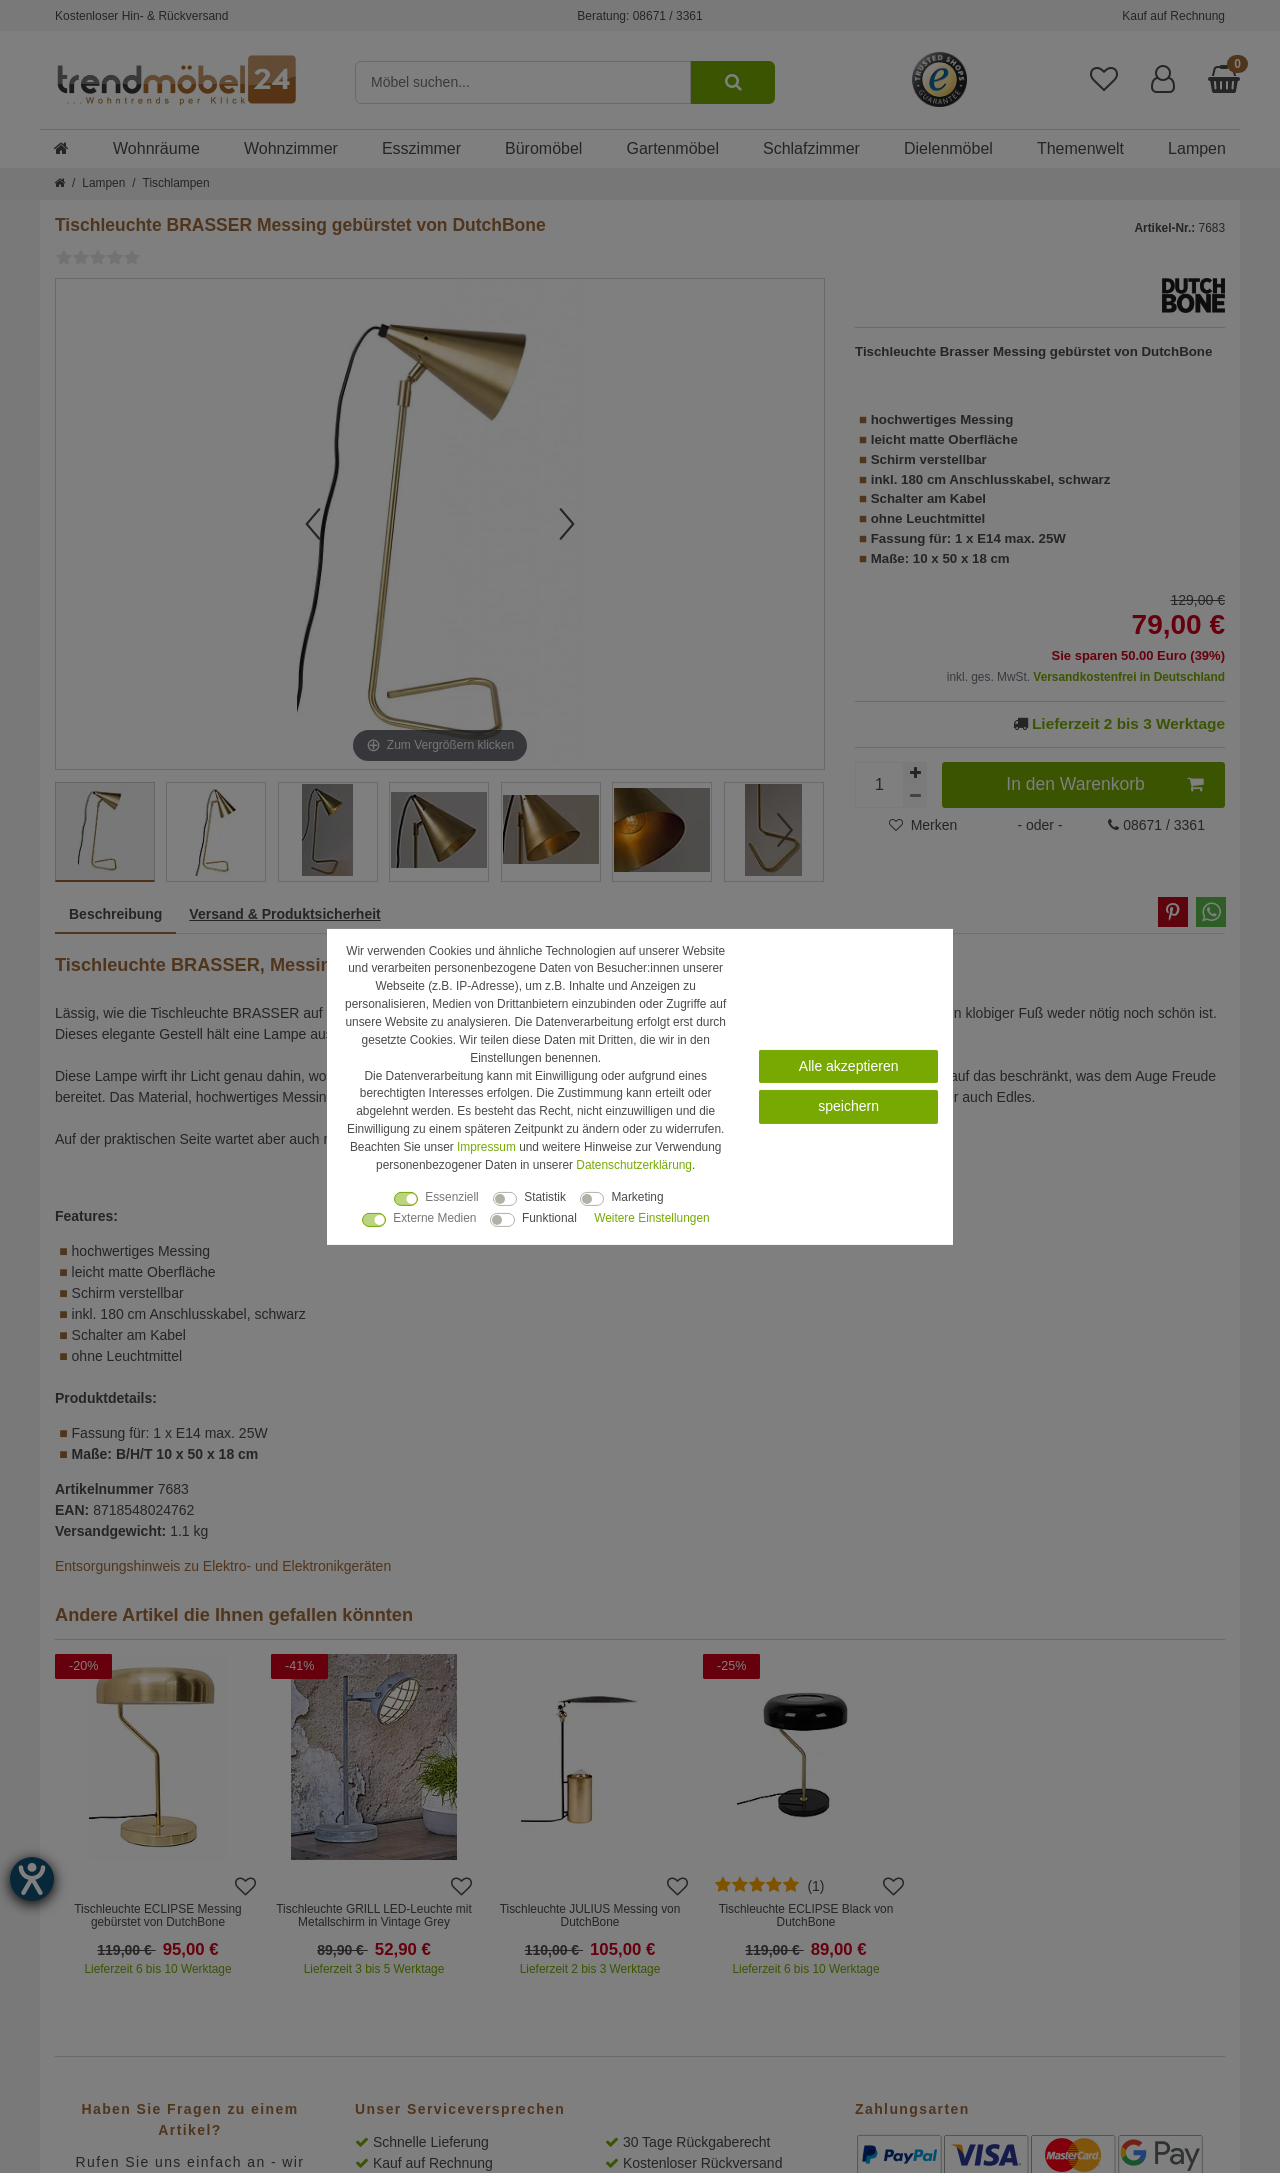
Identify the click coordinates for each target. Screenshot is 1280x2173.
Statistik (545, 1197)
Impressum (486, 1147)
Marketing (637, 1197)
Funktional (549, 1218)
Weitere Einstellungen (651, 1218)
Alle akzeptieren (849, 1065)
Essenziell (452, 1197)
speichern (848, 1106)
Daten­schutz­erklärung (634, 1165)
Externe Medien (434, 1218)
